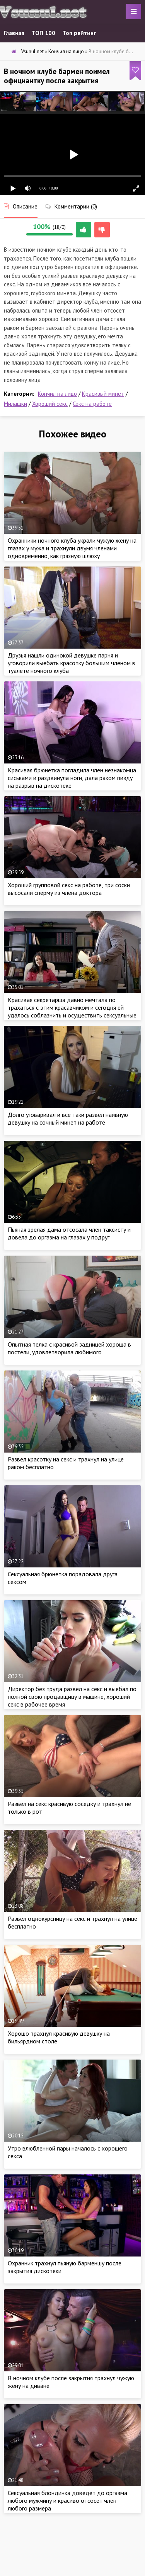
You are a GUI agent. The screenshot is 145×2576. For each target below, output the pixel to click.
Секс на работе (92, 403)
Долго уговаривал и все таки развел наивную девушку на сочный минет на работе (68, 1118)
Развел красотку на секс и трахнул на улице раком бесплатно (66, 1463)
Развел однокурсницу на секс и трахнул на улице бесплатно (72, 1922)
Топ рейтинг (79, 33)
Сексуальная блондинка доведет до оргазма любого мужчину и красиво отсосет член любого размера (67, 2500)
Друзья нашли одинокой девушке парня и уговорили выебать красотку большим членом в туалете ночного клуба (71, 662)
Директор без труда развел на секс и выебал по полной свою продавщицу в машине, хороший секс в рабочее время (72, 1696)
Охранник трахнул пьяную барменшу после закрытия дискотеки (64, 2267)
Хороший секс (50, 403)
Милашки (15, 403)
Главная (14, 33)
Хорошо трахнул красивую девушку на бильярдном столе (59, 2037)
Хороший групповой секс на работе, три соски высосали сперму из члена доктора (69, 888)
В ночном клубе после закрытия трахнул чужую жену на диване (71, 2381)
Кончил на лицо (57, 393)
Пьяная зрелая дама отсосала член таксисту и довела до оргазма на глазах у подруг (69, 1233)
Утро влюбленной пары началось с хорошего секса (68, 2152)
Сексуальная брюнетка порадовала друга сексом (63, 1578)
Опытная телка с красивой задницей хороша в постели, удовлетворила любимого (69, 1348)
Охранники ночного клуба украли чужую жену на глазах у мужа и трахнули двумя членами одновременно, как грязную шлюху (72, 548)
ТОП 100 (43, 33)
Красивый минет (103, 393)
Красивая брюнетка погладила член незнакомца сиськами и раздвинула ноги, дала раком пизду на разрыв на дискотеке (72, 777)
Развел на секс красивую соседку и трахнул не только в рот (69, 1807)
